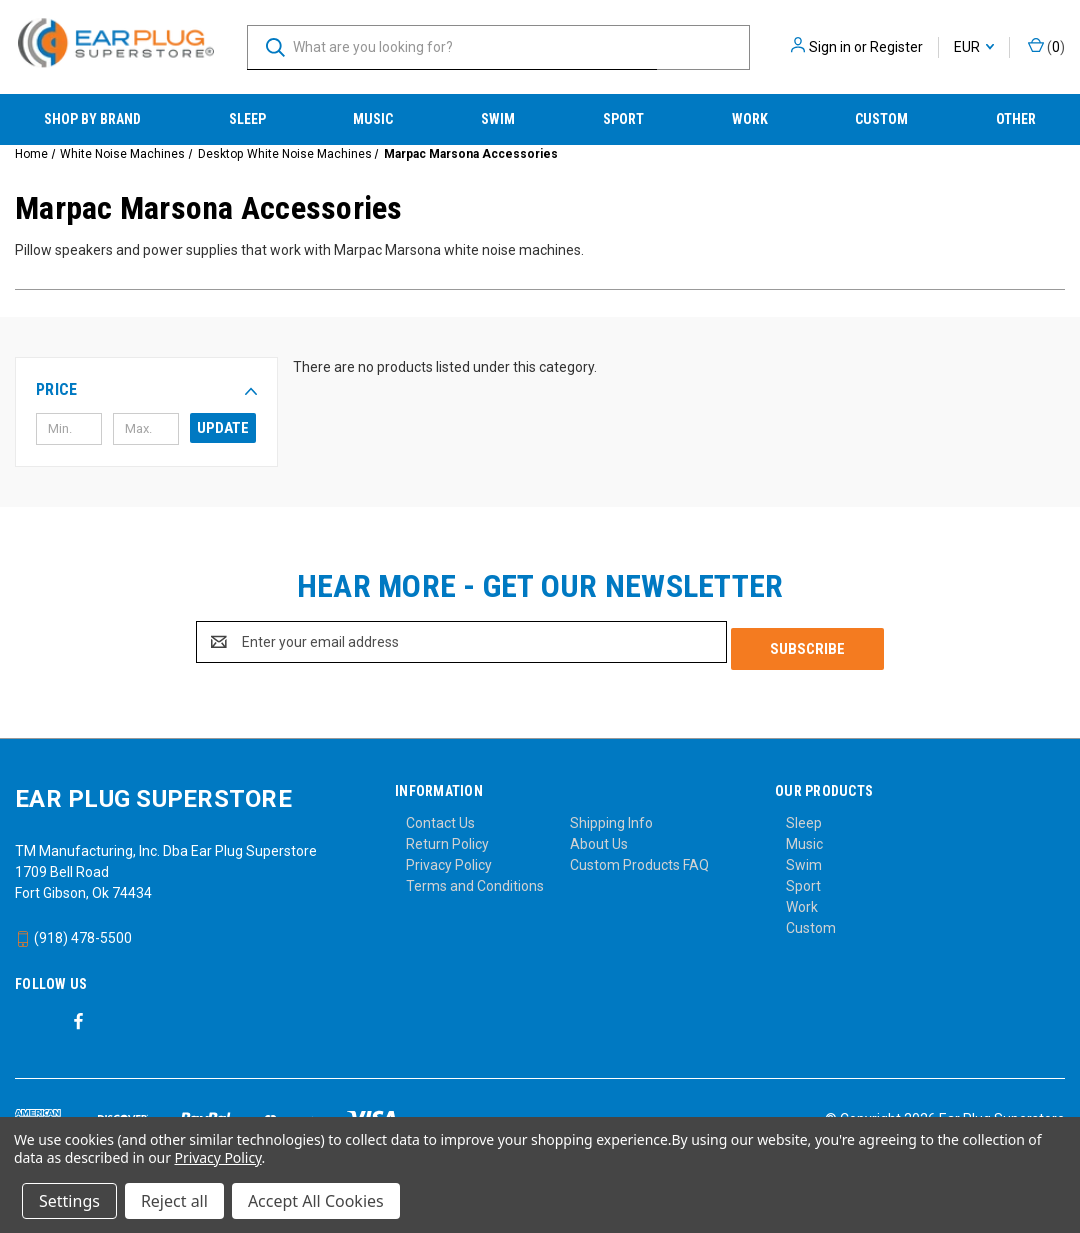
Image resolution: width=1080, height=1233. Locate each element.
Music (373, 119)
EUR (974, 47)
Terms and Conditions (475, 879)
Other (1016, 119)
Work (750, 119)
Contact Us (440, 816)
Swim (498, 119)
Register (896, 47)
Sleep (247, 119)
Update (223, 428)
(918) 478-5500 (73, 931)
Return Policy (447, 837)
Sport (623, 119)
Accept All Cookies (316, 1201)
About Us (599, 837)
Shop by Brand (92, 119)
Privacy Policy (449, 858)
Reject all (174, 1201)
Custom (881, 119)
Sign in (830, 47)
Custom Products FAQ (639, 858)
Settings (69, 1201)
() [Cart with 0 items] (1046, 46)
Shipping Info (611, 816)
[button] (146, 390)
